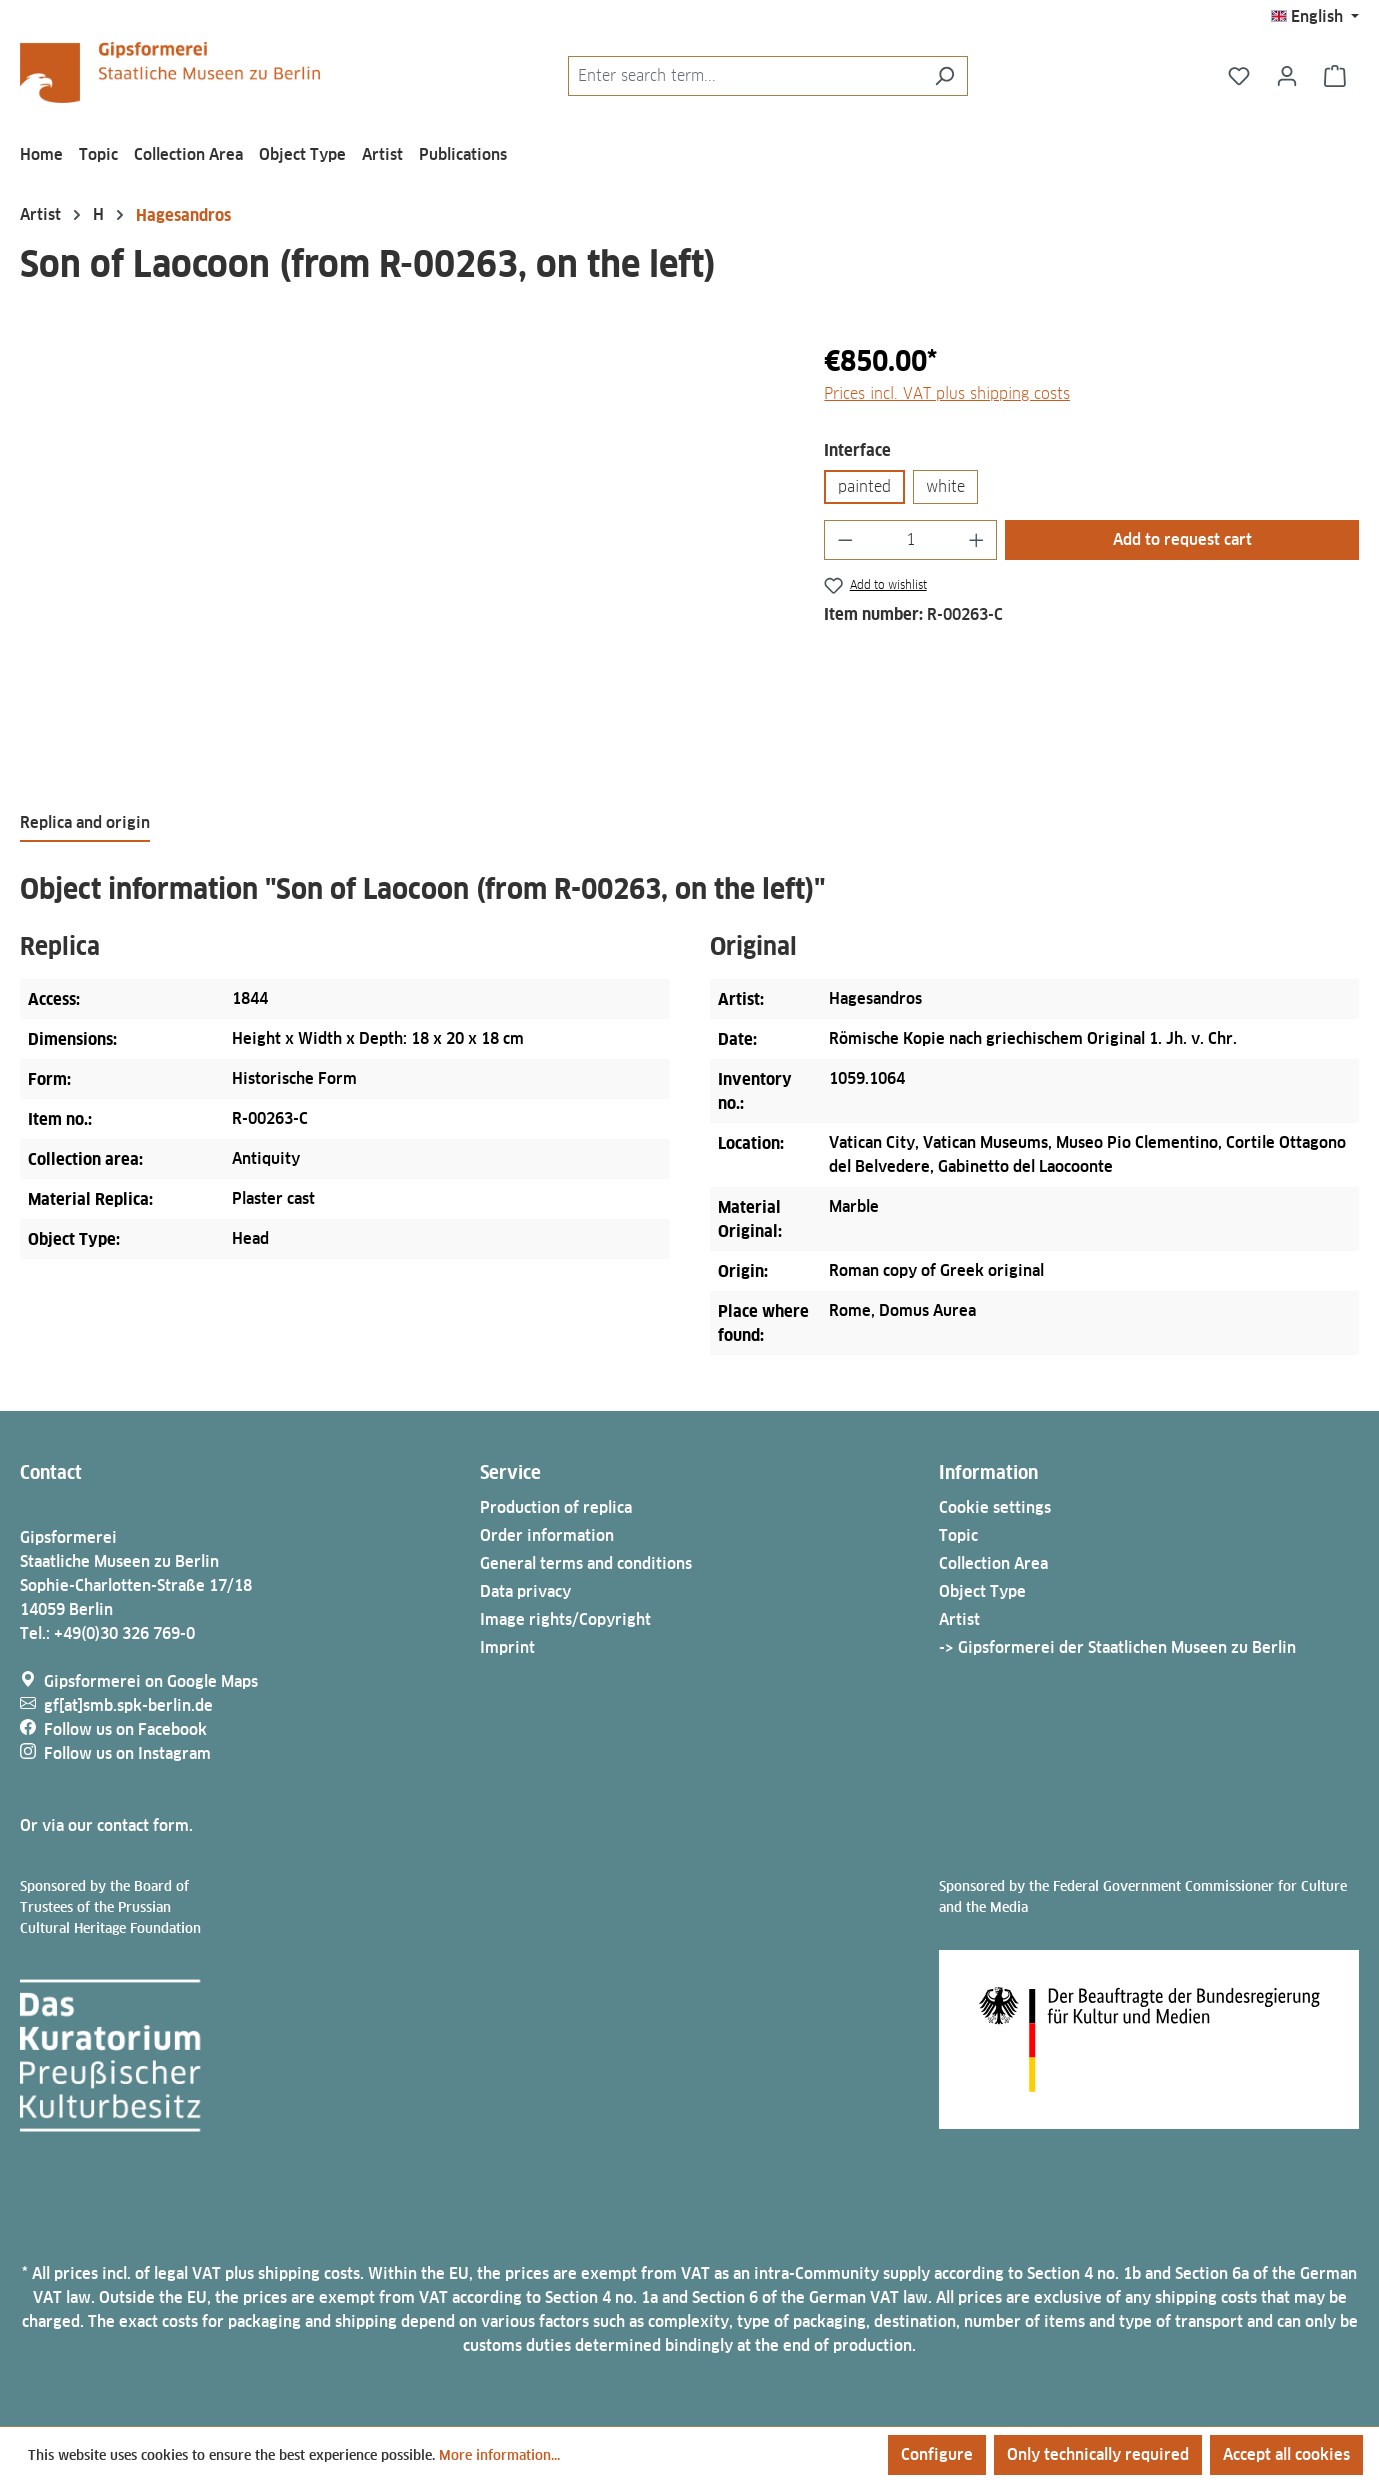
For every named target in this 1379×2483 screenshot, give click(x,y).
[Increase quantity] (977, 540)
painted (864, 486)
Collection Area (993, 1563)
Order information (547, 1535)
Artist (959, 1619)
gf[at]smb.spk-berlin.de (128, 1705)
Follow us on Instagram (127, 1753)
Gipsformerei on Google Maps (151, 1681)
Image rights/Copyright (565, 1619)
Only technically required (1098, 2454)
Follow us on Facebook (125, 1729)
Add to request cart (1182, 539)
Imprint (507, 1647)
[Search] (944, 76)
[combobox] (745, 76)
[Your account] (1287, 76)
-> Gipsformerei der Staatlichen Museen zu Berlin (1117, 1647)
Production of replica (556, 1507)
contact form (143, 1825)
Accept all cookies (1286, 2454)
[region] (402, 555)
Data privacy (525, 1591)
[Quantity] (911, 540)
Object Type (982, 1591)
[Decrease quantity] (845, 540)
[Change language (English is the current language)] (1315, 17)
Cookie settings (995, 1507)
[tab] (85, 824)
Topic (958, 1535)
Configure (937, 2454)
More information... (499, 2455)
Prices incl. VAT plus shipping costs (947, 393)
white (945, 486)
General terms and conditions (586, 1563)
